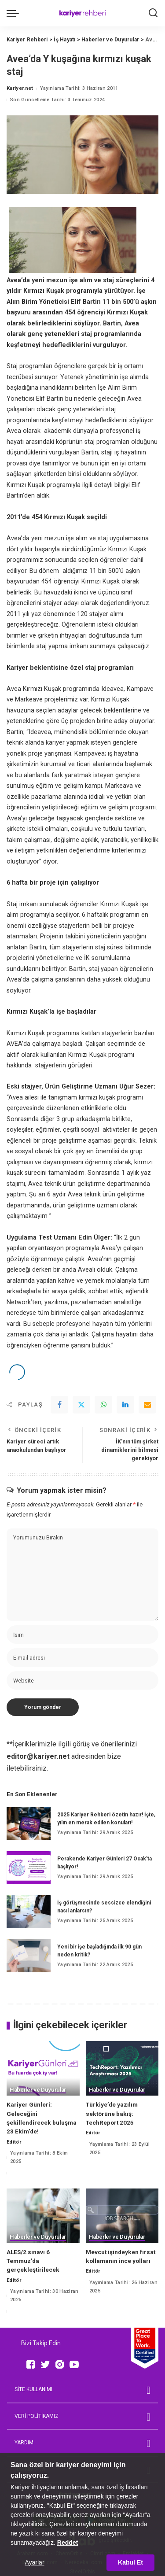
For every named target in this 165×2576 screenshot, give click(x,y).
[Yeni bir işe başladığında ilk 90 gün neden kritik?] (29, 1955)
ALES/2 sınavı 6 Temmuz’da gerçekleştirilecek (33, 2260)
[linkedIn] (125, 1404)
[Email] (147, 1404)
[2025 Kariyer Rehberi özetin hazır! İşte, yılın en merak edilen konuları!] (29, 1823)
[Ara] (153, 13)
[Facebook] (59, 1404)
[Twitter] (81, 1404)
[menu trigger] (15, 13)
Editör (14, 2142)
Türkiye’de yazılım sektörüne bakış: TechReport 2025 (112, 2113)
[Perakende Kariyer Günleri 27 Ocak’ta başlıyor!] (29, 1867)
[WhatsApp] (103, 1404)
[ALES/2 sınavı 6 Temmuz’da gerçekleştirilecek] (43, 2215)
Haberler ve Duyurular (38, 2090)
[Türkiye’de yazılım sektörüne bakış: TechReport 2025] (122, 2068)
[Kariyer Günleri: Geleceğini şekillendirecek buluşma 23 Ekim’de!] (43, 2068)
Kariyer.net (20, 88)
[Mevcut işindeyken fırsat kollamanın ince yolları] (122, 2215)
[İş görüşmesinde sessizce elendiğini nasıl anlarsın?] (29, 1911)
